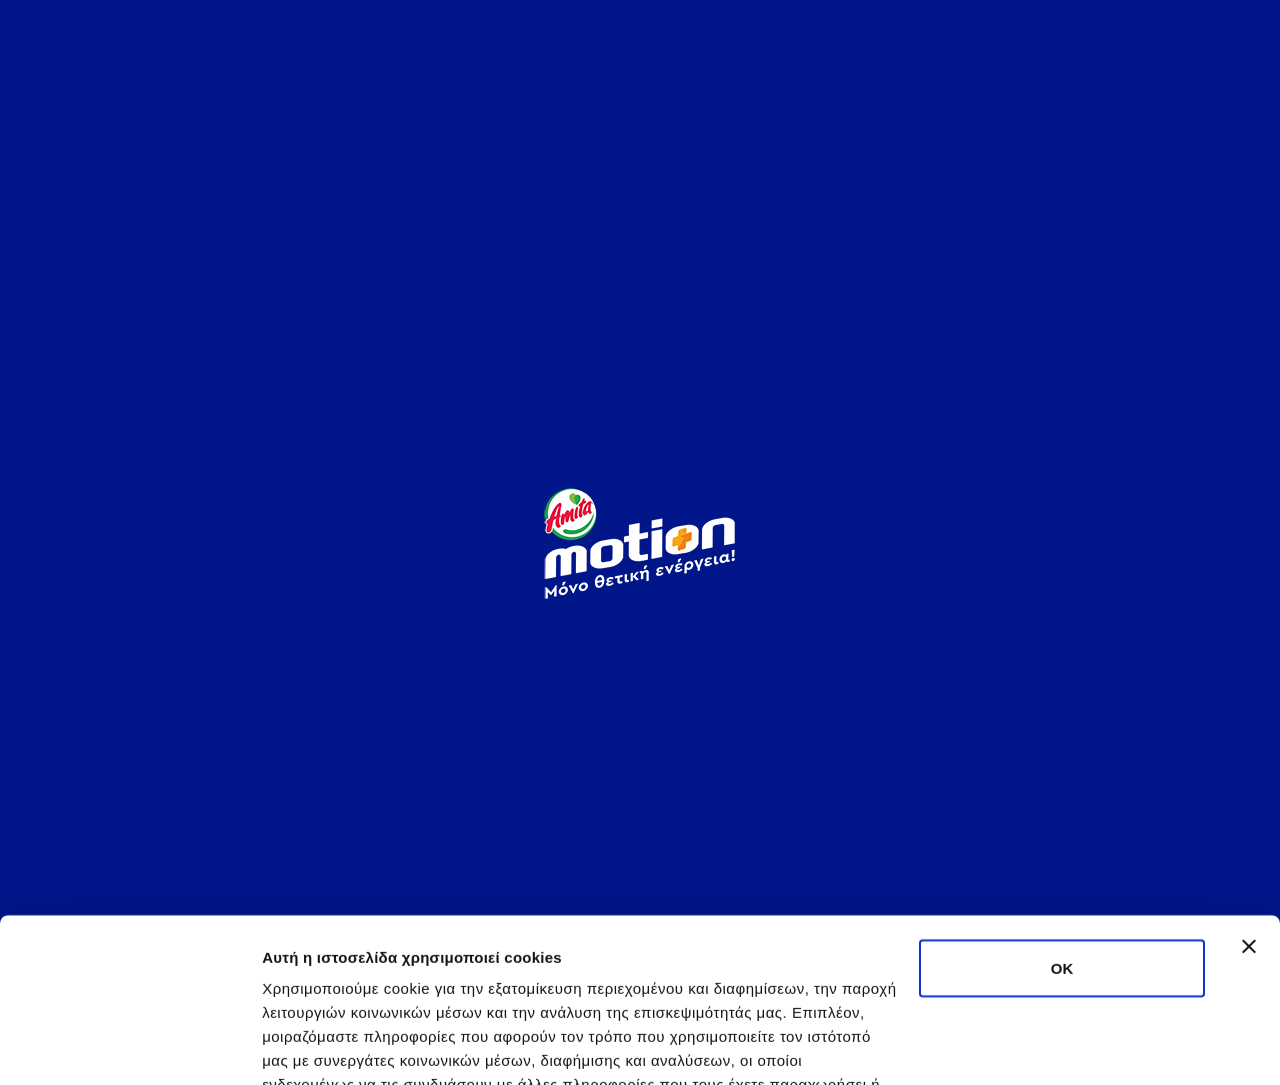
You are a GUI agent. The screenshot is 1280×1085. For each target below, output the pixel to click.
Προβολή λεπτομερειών (348, 1045)
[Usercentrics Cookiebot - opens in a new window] (129, 1046)
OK (1062, 804)
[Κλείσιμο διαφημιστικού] (1249, 783)
